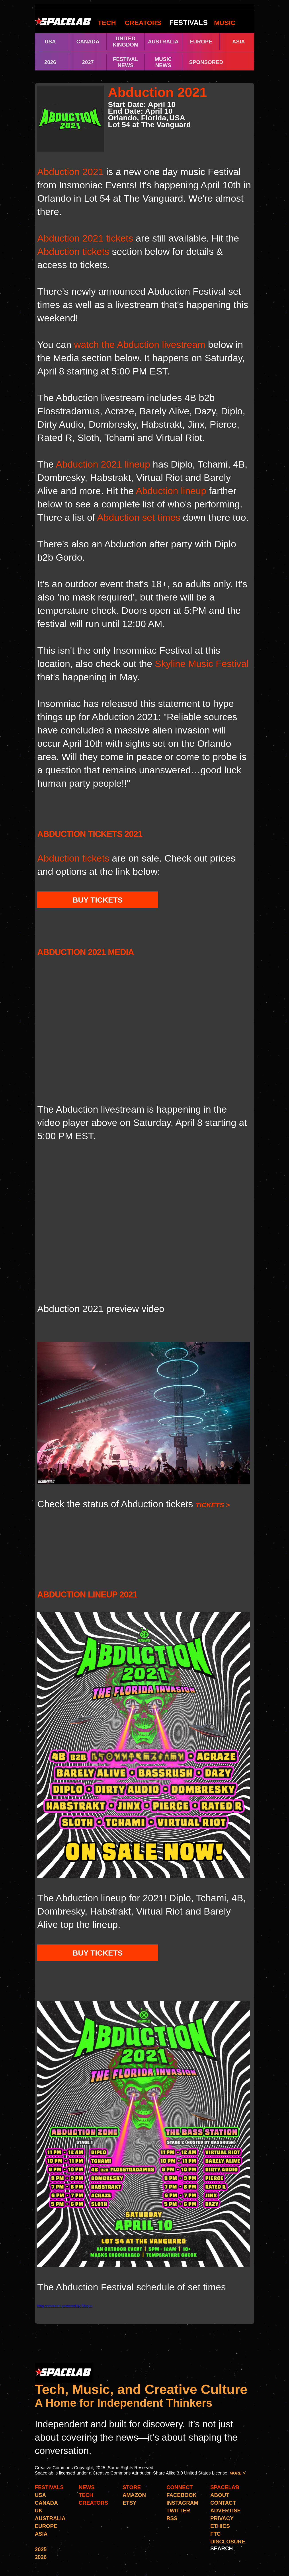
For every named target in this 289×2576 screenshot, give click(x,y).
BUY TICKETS (98, 900)
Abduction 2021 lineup (103, 464)
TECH (107, 22)
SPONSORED (206, 62)
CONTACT (223, 2503)
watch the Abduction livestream (139, 344)
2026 (50, 62)
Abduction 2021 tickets (85, 238)
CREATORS (143, 22)
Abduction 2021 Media (85, 952)
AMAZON (134, 2495)
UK (39, 2511)
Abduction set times (138, 517)
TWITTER (178, 2511)
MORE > (237, 2473)
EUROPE (201, 42)
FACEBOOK (181, 2495)
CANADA (88, 42)
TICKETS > (213, 1505)
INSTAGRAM (182, 2503)
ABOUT (219, 2495)
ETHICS (220, 2526)
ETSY (130, 2503)
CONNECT (179, 2487)
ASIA (238, 42)
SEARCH (221, 2548)
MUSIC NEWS (163, 62)
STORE (132, 2487)
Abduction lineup (171, 491)
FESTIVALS (188, 23)
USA (50, 42)
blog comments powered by (64, 2306)
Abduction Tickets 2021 (89, 834)
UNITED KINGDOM (126, 41)
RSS (171, 2518)
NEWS (87, 2487)
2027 (88, 62)
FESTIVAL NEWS (125, 62)
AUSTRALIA (163, 42)
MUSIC (224, 22)
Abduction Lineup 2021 (87, 1594)
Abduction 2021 (157, 92)
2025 (41, 2549)
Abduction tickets (73, 251)
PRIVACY (222, 2518)
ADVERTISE (225, 2511)
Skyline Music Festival (202, 663)
